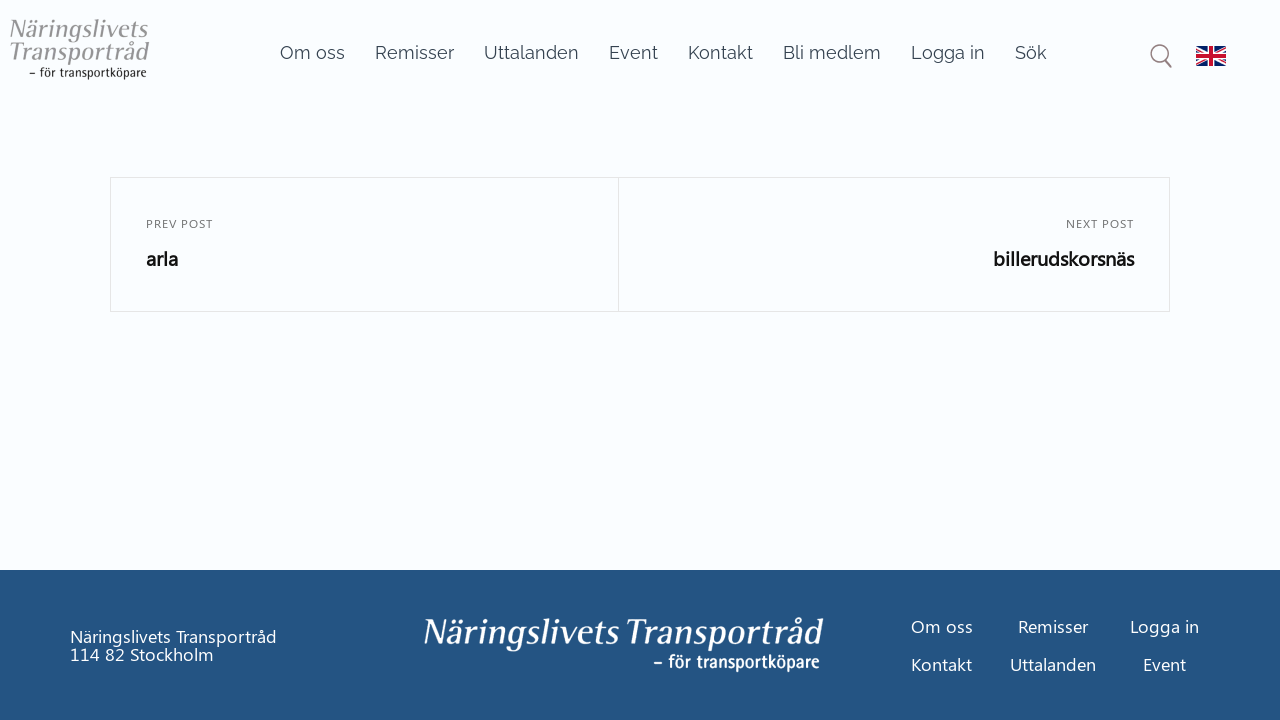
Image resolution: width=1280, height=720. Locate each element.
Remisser (414, 52)
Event (633, 52)
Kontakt (720, 52)
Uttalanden (531, 52)
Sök (1031, 52)
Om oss (312, 52)
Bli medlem (832, 52)
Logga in (948, 52)
